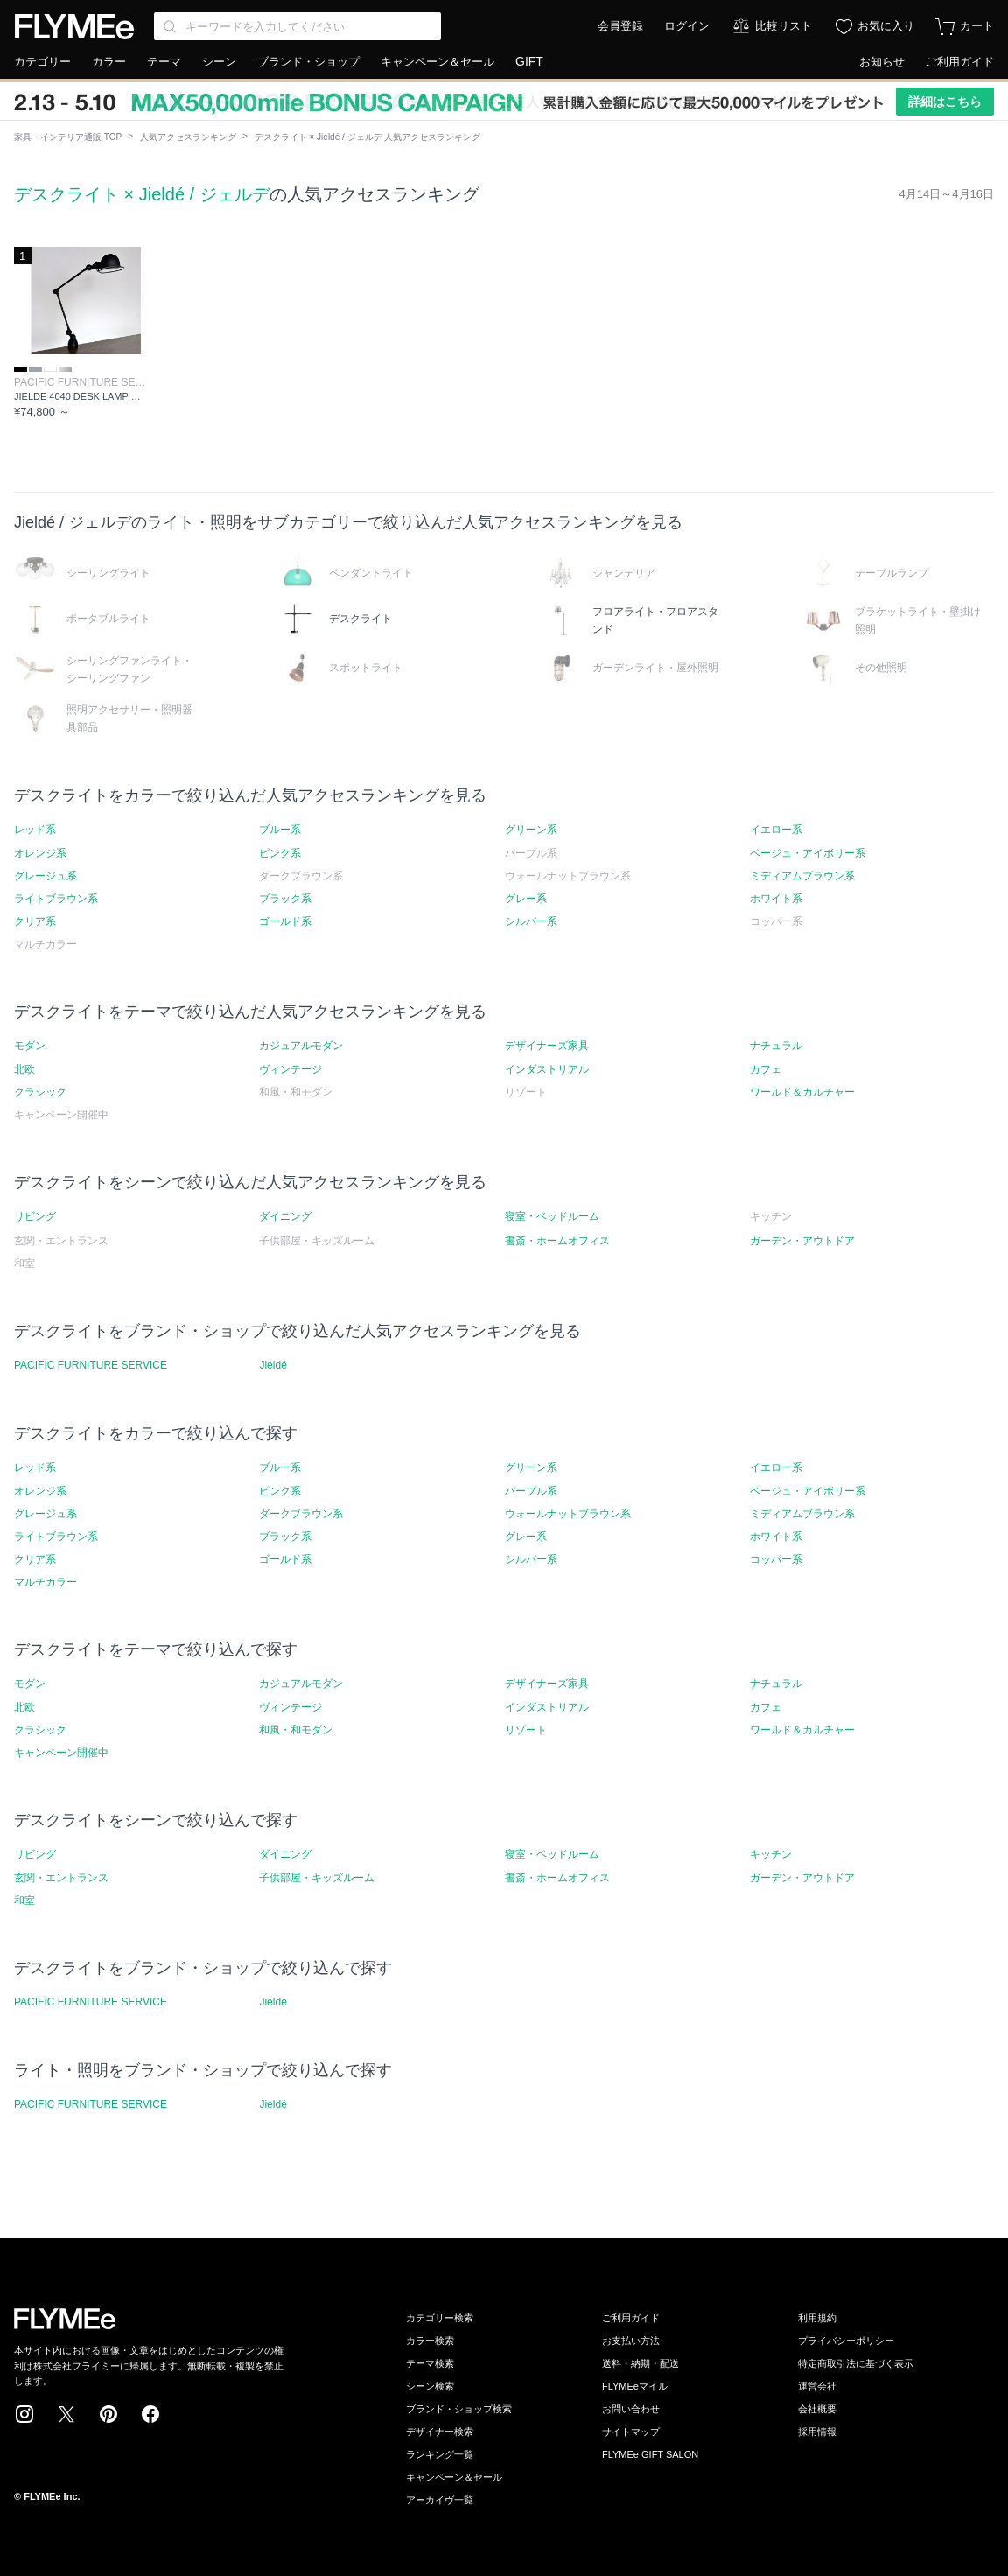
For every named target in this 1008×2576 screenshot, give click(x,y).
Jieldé (272, 1365)
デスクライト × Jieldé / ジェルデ (142, 194)
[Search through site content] (297, 26)
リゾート (526, 1730)
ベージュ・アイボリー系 (807, 853)
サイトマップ (631, 2431)
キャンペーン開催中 (61, 1752)
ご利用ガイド (960, 61)
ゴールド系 (285, 921)
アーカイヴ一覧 (439, 2500)
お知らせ (882, 61)
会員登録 (620, 25)
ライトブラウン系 (56, 898)
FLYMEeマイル (635, 2386)
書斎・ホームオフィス (557, 1241)
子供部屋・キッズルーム (316, 1878)
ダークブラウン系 (301, 1514)
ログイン (687, 25)
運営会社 (817, 2386)
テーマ (164, 61)
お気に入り (886, 25)
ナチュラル (776, 1046)
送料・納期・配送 (640, 2363)
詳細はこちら (945, 101)
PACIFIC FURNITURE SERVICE (90, 1365)
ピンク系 (280, 853)
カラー (109, 61)
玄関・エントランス (61, 1878)
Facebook (150, 2414)
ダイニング (285, 1216)
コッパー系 (776, 1559)
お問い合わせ (631, 2409)
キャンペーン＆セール (437, 61)
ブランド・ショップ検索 (459, 2409)
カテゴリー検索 (439, 2318)
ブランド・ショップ (308, 61)
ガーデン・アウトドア (802, 1241)
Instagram (24, 2414)
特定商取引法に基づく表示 (856, 2363)
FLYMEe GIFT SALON (650, 2454)
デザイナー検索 (439, 2431)
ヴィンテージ (290, 1069)
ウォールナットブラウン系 (568, 1514)
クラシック (40, 1092)
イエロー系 (776, 829)
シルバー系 (531, 921)
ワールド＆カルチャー (802, 1092)
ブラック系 (285, 898)
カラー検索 (430, 2340)
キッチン (771, 1854)
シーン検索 (430, 2386)
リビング (35, 1216)
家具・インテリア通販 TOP (68, 137)
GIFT (529, 61)
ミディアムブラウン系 (802, 876)
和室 (24, 1900)
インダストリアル (547, 1069)
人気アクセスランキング (188, 137)
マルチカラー (45, 1582)
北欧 (24, 1069)
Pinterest (108, 2414)
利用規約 (817, 2318)
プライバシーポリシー (846, 2340)
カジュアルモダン (301, 1046)
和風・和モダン (295, 1730)
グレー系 (526, 898)
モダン (30, 1046)
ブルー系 (280, 829)
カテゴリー (42, 61)
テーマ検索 (430, 2363)
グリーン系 (531, 829)
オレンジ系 (40, 853)
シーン (219, 61)
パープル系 (531, 1491)
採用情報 (817, 2431)
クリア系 (35, 921)
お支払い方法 (631, 2340)
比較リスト (783, 25)
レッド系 (35, 829)
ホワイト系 (776, 898)
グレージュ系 (45, 876)
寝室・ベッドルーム (552, 1216)
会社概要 (817, 2409)
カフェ (765, 1069)
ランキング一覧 (439, 2454)
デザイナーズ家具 (547, 1046)
